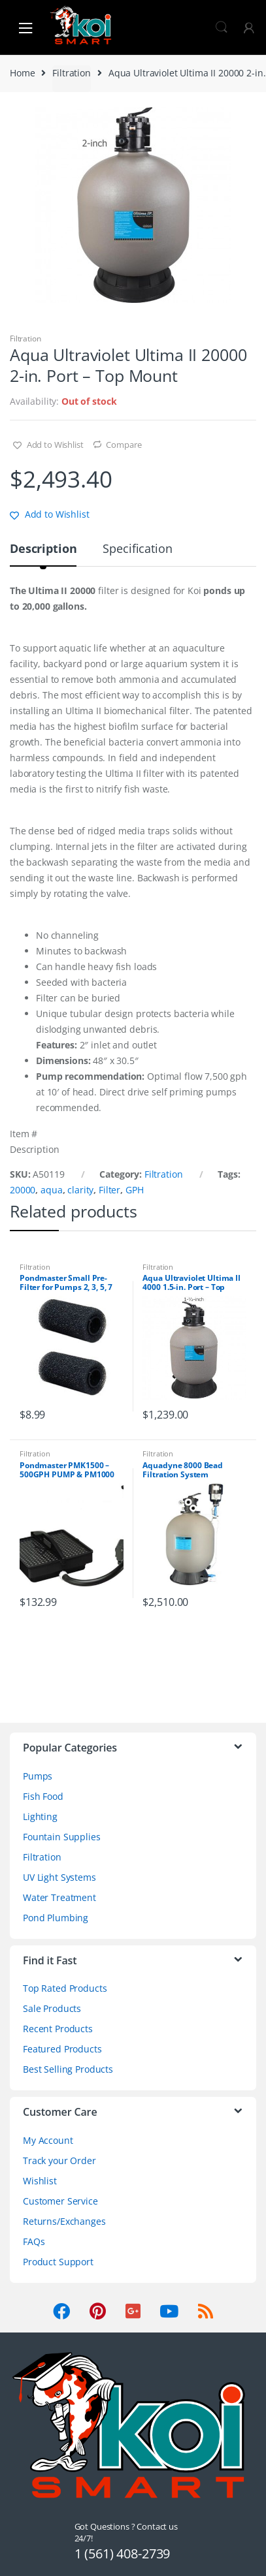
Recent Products (58, 2028)
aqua (51, 1190)
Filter (109, 1190)
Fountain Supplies (62, 1836)
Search (221, 27)
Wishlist (40, 2181)
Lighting (40, 1816)
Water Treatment (59, 1897)
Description (43, 549)
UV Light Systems (59, 1877)
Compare (123, 444)
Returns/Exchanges (64, 2221)
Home (22, 73)
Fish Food (43, 1796)
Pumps (37, 1776)
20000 (22, 1190)
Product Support (58, 2261)
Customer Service (60, 2201)
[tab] (43, 554)
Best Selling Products (68, 2069)
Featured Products (62, 2049)
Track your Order (59, 2160)
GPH (134, 1190)
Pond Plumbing (55, 1917)
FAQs (33, 2241)
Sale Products (52, 2008)
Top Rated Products (65, 1988)
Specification (137, 549)
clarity (80, 1190)
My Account (48, 2140)
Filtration (71, 73)
